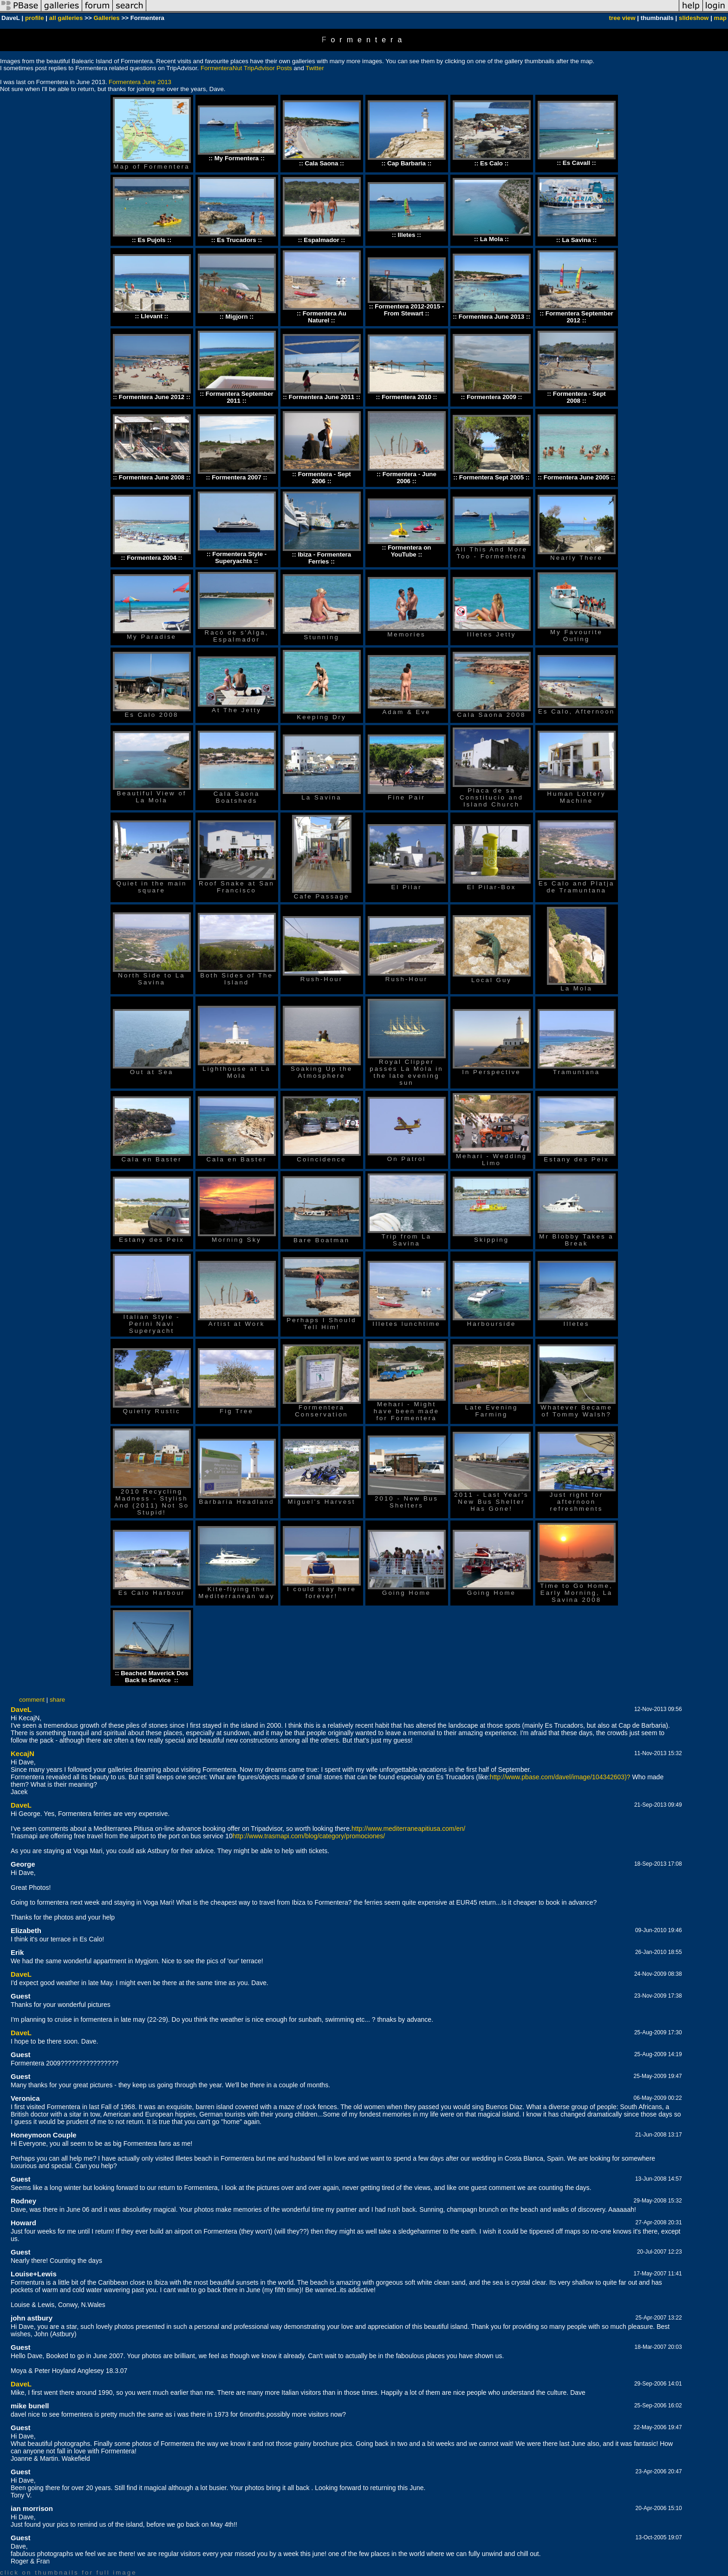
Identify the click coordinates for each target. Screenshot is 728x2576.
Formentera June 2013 (140, 82)
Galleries (106, 17)
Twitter (315, 68)
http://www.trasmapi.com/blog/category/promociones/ (309, 1836)
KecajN (22, 1753)
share (57, 1699)
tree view (622, 17)
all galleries (66, 17)
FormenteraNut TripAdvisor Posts (246, 68)
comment (32, 1699)
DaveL (21, 1709)
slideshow (693, 17)
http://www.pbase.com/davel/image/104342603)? (560, 1777)
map (720, 17)
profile (34, 17)
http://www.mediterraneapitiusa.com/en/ (408, 1828)
